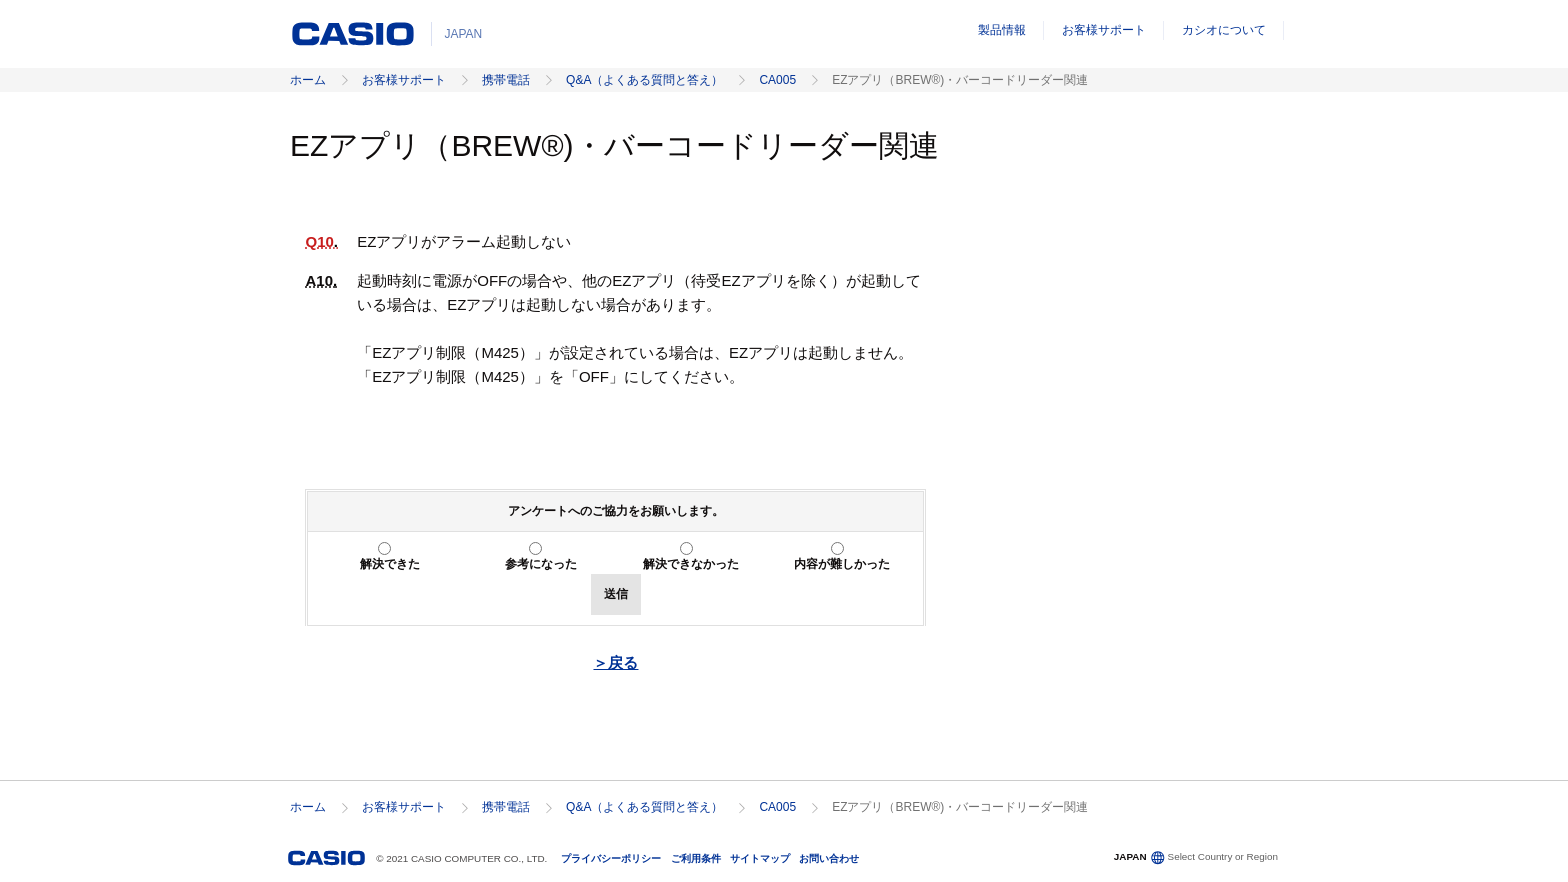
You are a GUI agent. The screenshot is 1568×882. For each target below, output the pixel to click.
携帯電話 (506, 80)
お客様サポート (1104, 30)
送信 (616, 594)
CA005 (777, 80)
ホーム (308, 80)
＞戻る (615, 662)
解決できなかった (691, 564)
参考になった (541, 564)
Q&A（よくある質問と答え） (644, 80)
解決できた (390, 564)
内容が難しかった (842, 564)
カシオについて (1224, 30)
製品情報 (1002, 30)
